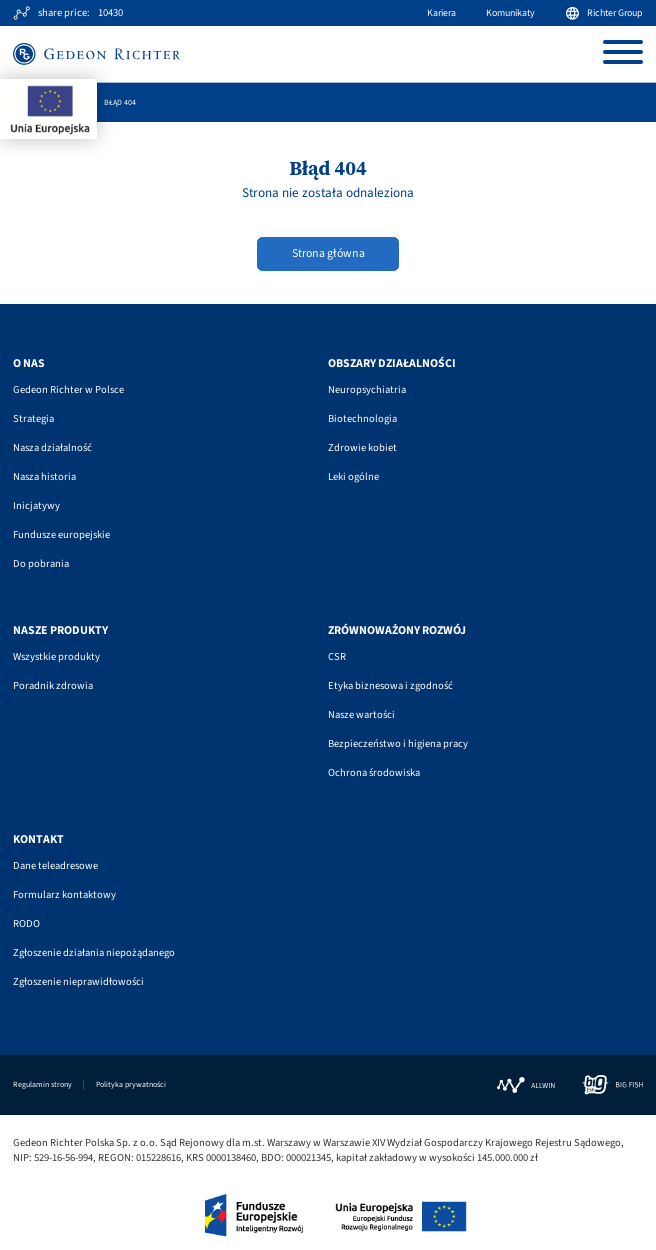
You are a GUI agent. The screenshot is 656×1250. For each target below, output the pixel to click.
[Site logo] (96, 54)
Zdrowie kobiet (362, 447)
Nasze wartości (361, 714)
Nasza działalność (52, 447)
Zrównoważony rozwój (397, 630)
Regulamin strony (42, 1084)
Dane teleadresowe (55, 865)
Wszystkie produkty (56, 656)
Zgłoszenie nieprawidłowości (78, 981)
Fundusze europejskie (61, 534)
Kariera (441, 13)
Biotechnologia (362, 418)
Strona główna (328, 253)
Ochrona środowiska (374, 772)
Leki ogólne (353, 476)
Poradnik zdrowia (53, 685)
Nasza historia (44, 476)
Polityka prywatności (131, 1084)
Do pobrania (41, 563)
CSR (337, 656)
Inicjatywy (36, 505)
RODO (26, 923)
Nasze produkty (60, 630)
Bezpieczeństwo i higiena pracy (398, 743)
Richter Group (604, 13)
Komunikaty (510, 13)
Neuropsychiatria (367, 389)
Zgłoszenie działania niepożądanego (94, 952)
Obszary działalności (392, 363)
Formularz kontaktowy (64, 894)
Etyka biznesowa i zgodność (390, 685)
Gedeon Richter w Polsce (68, 389)
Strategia (33, 418)
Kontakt (38, 839)
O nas (29, 363)
